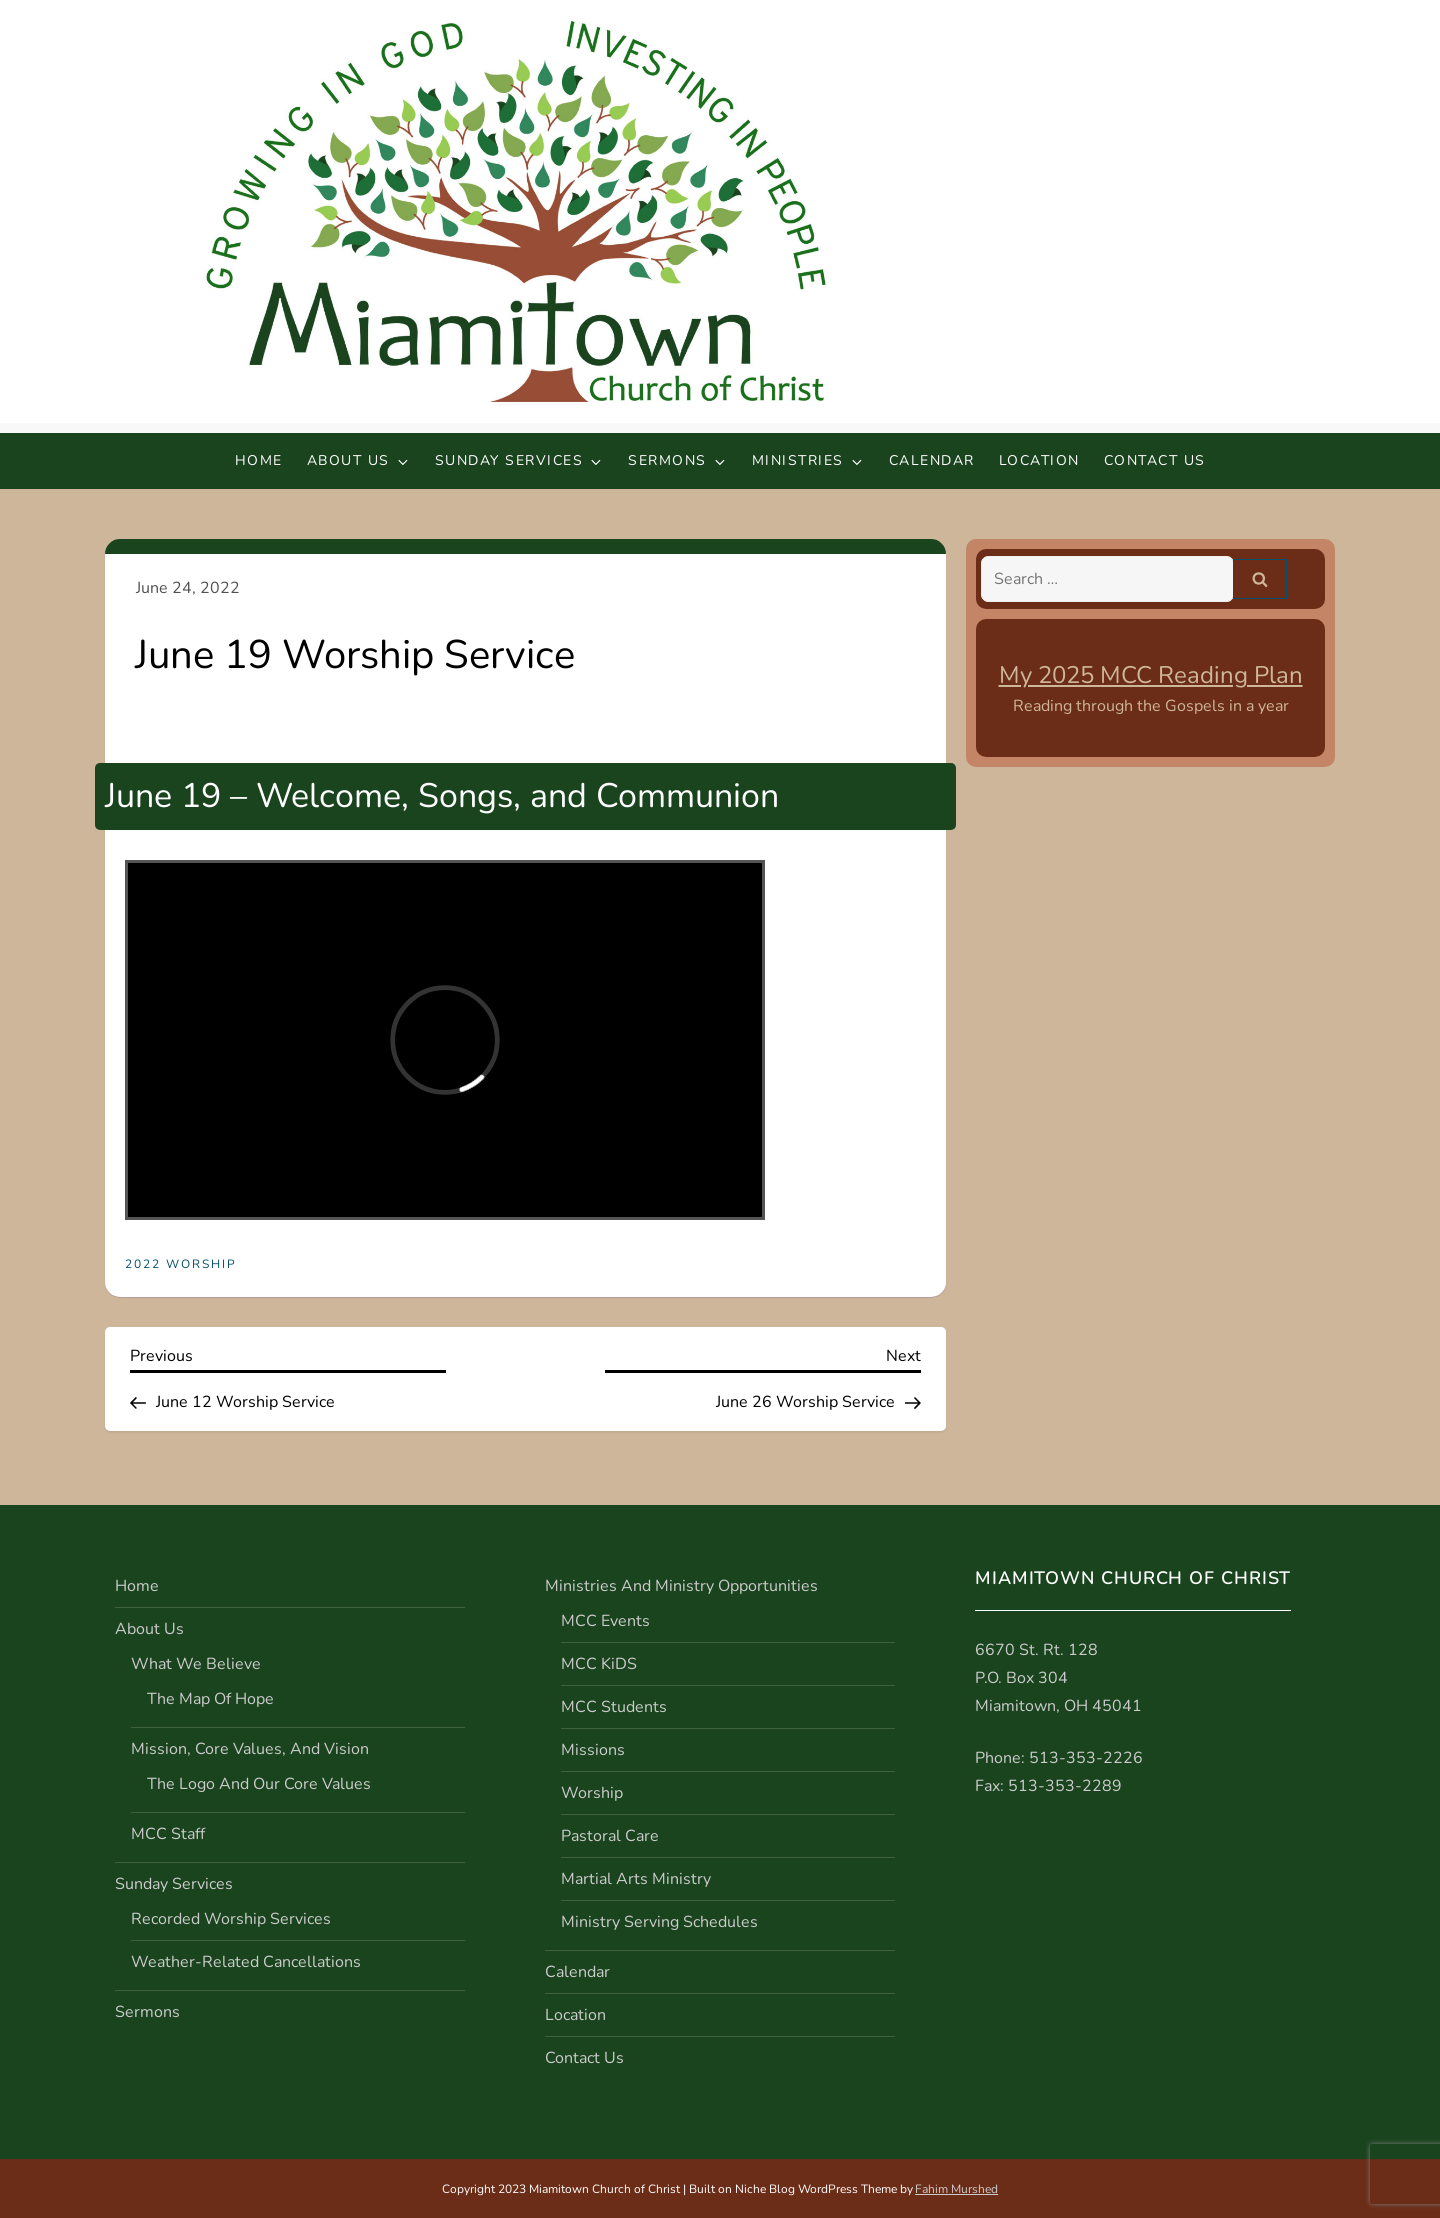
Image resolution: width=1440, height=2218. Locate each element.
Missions (593, 1750)
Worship (592, 1793)
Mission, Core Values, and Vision (250, 1749)
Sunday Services (520, 460)
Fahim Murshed (956, 2189)
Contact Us (1155, 460)
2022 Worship (181, 1264)
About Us (359, 460)
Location (1039, 460)
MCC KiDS (599, 1664)
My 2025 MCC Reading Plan (1151, 675)
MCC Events (605, 1621)
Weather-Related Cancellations (246, 1962)
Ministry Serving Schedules (659, 1922)
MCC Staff (168, 1834)
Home (259, 460)
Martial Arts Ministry (636, 1879)
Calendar (932, 460)
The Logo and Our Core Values (259, 1784)
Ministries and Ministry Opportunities (681, 1586)
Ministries (808, 460)
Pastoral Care (610, 1836)
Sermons (678, 460)
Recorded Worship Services (231, 1919)
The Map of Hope (210, 1699)
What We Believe (196, 1664)
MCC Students (614, 1707)
